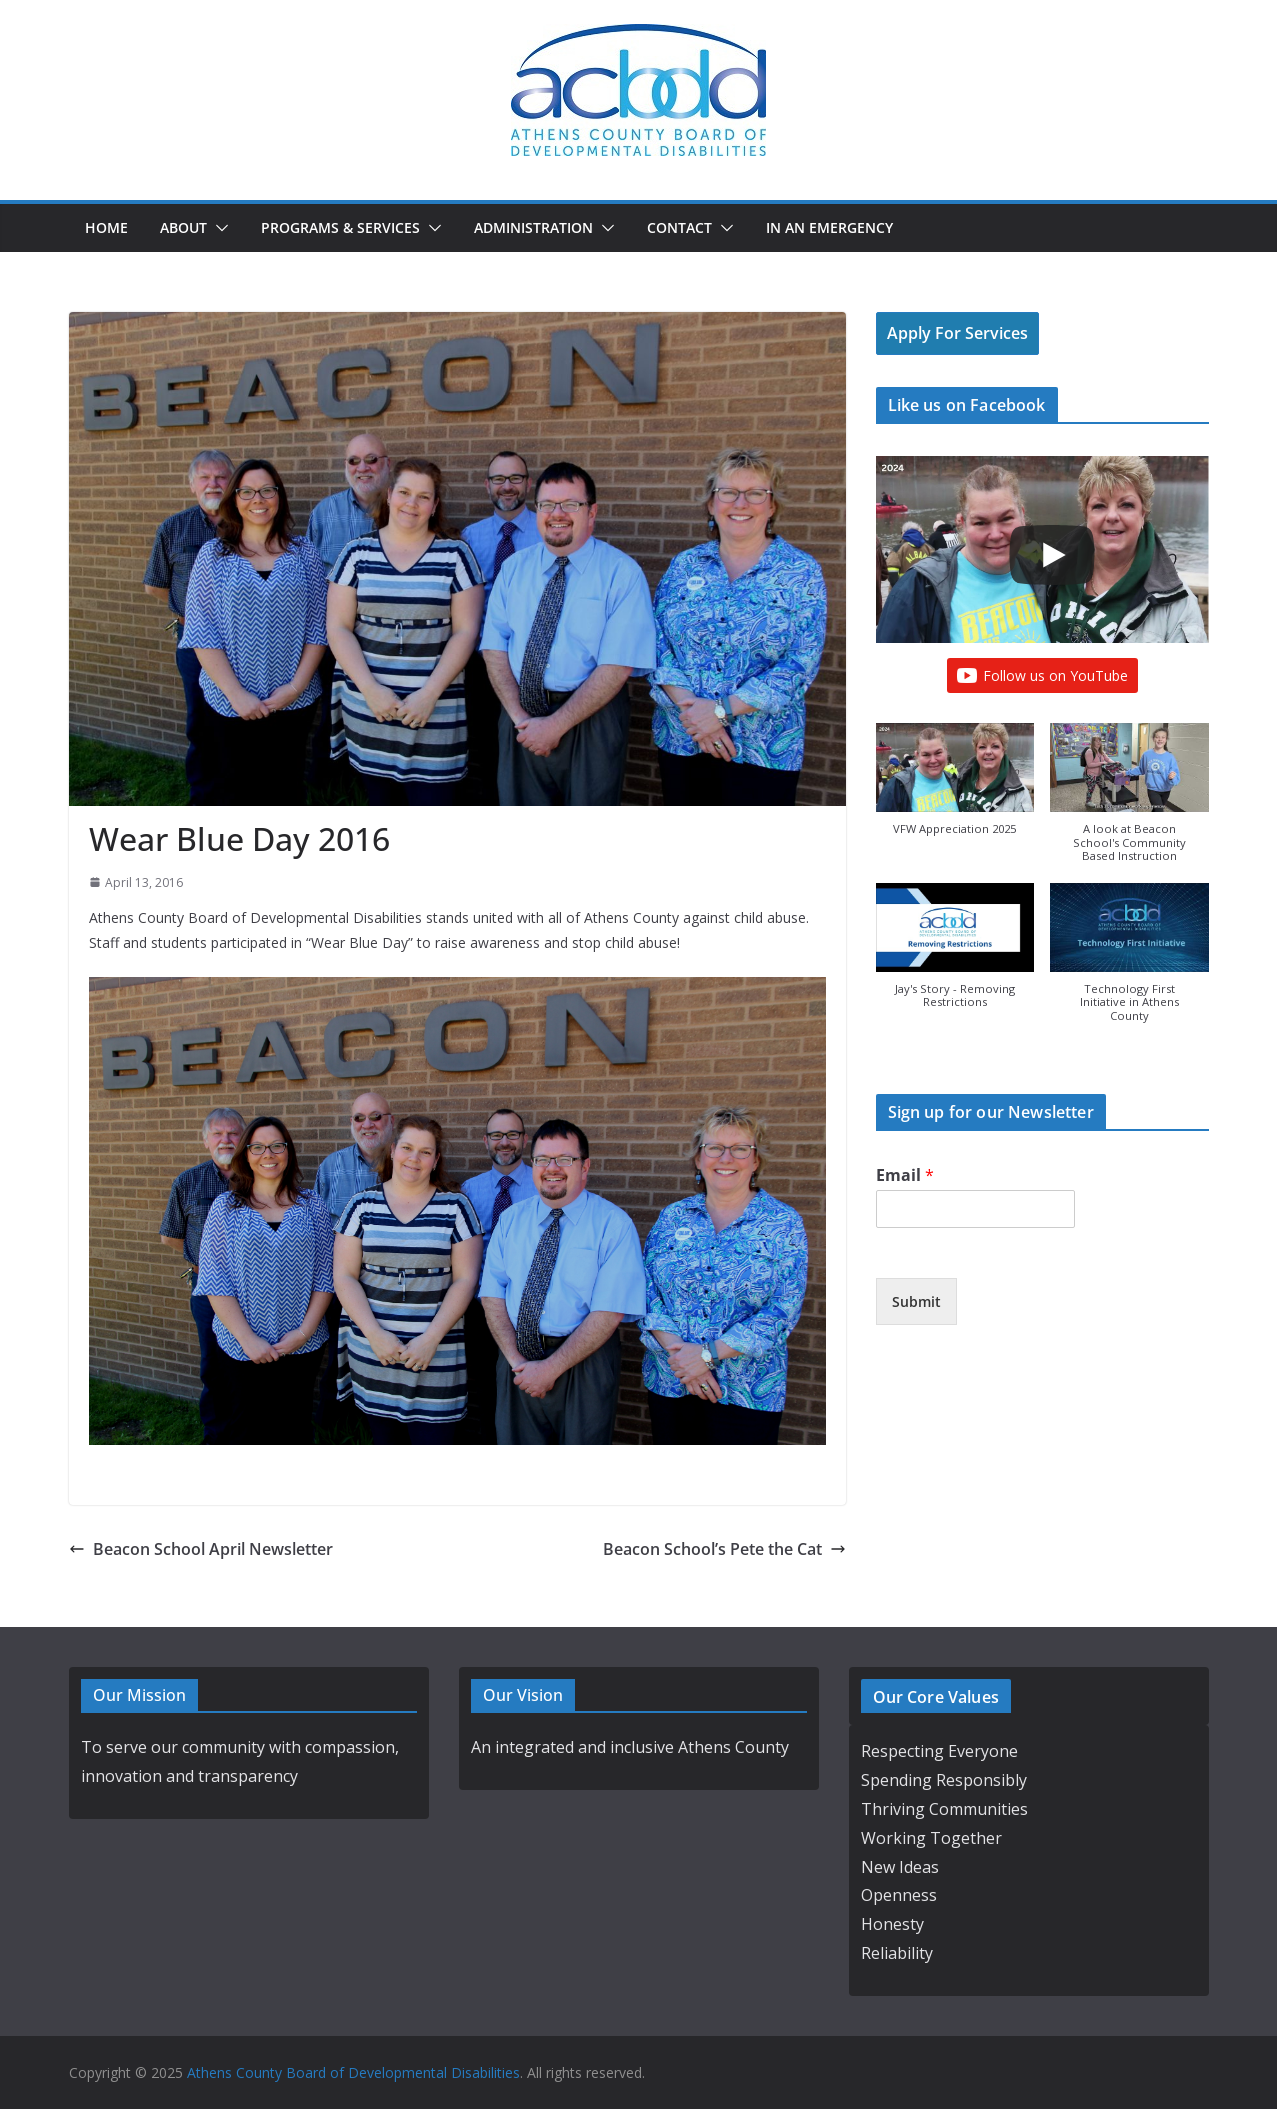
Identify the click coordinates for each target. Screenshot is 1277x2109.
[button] (218, 228)
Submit (916, 1301)
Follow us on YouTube (1042, 676)
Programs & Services (340, 227)
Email (905, 1175)
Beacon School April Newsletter (201, 1549)
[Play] (1052, 555)
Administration (533, 227)
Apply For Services (957, 333)
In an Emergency (829, 227)
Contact (679, 227)
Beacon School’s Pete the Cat (724, 1549)
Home (106, 227)
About (183, 227)
